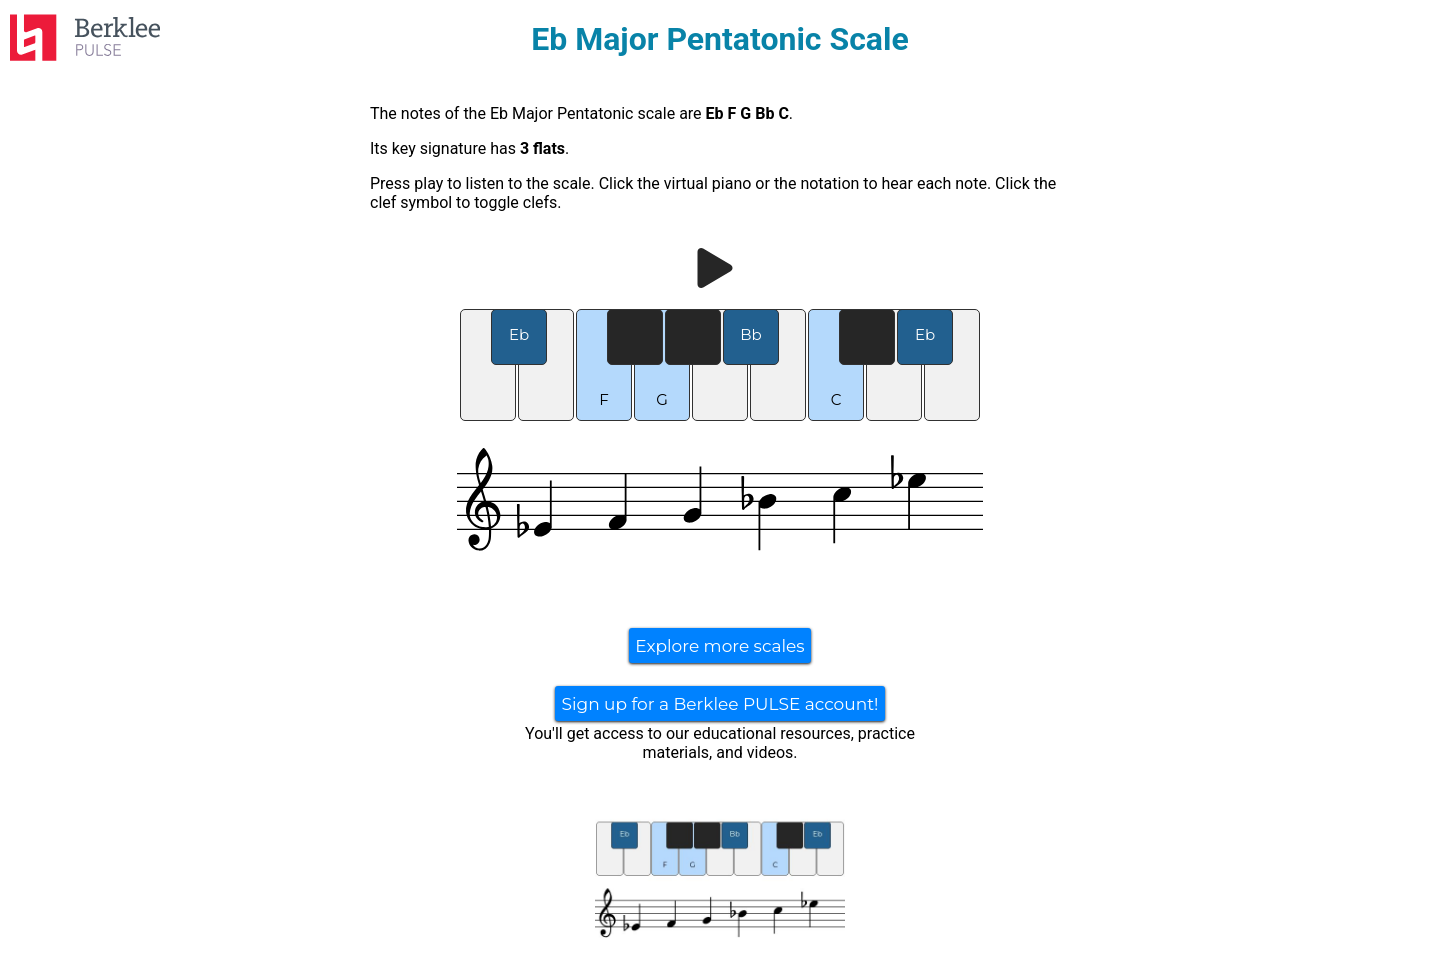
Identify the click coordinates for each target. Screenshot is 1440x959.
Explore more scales (719, 646)
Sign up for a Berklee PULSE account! (719, 704)
